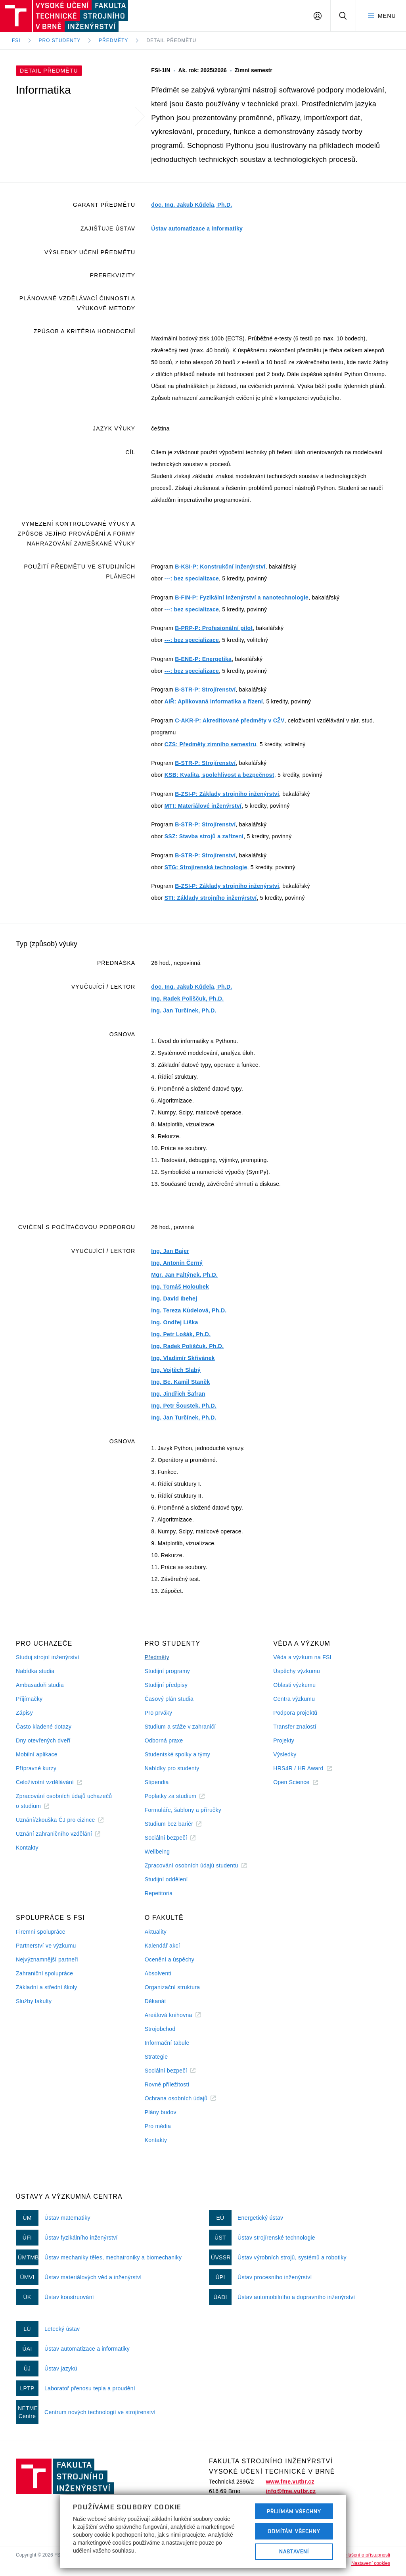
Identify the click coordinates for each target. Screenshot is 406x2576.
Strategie (156, 2057)
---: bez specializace (192, 578)
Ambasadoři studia (40, 1685)
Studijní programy (167, 1671)
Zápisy (24, 1713)
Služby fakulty (34, 2001)
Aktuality (156, 1932)
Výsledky (284, 1754)
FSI (16, 40)
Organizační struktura (172, 1987)
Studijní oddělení (166, 1879)
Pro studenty (60, 40)
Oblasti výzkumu (294, 1685)
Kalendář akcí (162, 1945)
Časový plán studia (169, 1699)
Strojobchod (160, 2029)
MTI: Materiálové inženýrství (203, 806)
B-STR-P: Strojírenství (205, 689)
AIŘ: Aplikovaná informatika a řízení (214, 701)
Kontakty (27, 1847)
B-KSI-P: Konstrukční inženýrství (220, 566)
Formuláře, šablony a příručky (183, 1810)
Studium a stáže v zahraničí (180, 1726)
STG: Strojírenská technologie (206, 867)
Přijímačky (29, 1699)
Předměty (113, 40)
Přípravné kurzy (36, 1768)
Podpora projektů (295, 1713)
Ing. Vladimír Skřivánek (183, 1358)
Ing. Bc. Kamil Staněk (180, 1382)
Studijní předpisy (166, 1685)
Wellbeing (157, 1851)
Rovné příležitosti (167, 2084)
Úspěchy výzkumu (296, 1671)
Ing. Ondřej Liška (174, 1322)
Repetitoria (159, 1893)
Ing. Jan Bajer (170, 1251)
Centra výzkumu (294, 1699)
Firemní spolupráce (40, 1932)
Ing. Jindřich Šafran (178, 1394)
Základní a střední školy (46, 1987)
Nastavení (294, 2551)
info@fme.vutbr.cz (291, 2491)
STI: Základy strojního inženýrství (211, 898)
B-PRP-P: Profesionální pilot (214, 628)
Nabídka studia (35, 1671)
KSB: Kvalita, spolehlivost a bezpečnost (219, 775)
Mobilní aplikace (36, 1754)
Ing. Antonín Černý (177, 1263)
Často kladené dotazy (43, 1726)
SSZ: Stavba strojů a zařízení (204, 836)
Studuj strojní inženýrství (47, 1657)
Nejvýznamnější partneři (47, 1959)
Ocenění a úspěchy (169, 1959)
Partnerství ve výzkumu (46, 1945)
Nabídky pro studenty (172, 1768)
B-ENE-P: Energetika (203, 659)
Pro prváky (158, 1713)
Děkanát (155, 2001)
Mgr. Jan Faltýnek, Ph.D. (184, 1275)
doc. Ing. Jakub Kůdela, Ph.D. (191, 205)
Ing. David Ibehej (174, 1298)
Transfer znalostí (294, 1726)
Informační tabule (167, 2043)
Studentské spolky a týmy (177, 1754)
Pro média (158, 2126)
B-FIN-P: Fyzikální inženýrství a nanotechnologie (241, 597)
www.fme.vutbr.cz (290, 2481)
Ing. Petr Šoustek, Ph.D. (183, 1405)
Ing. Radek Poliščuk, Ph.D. (187, 998)
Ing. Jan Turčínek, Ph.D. (183, 1010)
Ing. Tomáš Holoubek (180, 1286)
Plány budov (160, 2112)
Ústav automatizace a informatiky (197, 228)
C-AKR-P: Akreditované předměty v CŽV (229, 720)
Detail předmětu (171, 40)
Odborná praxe (164, 1740)
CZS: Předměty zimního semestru (211, 744)
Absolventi (158, 1973)
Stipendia (157, 1782)
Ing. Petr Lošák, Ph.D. (181, 1334)
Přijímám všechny (294, 2511)
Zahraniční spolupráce (44, 1973)
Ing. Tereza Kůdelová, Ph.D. (188, 1310)
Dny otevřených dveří (43, 1740)
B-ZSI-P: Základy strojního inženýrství (227, 794)
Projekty (283, 1740)
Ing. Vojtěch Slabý (176, 1370)
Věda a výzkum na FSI (302, 1657)
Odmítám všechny (294, 2531)
